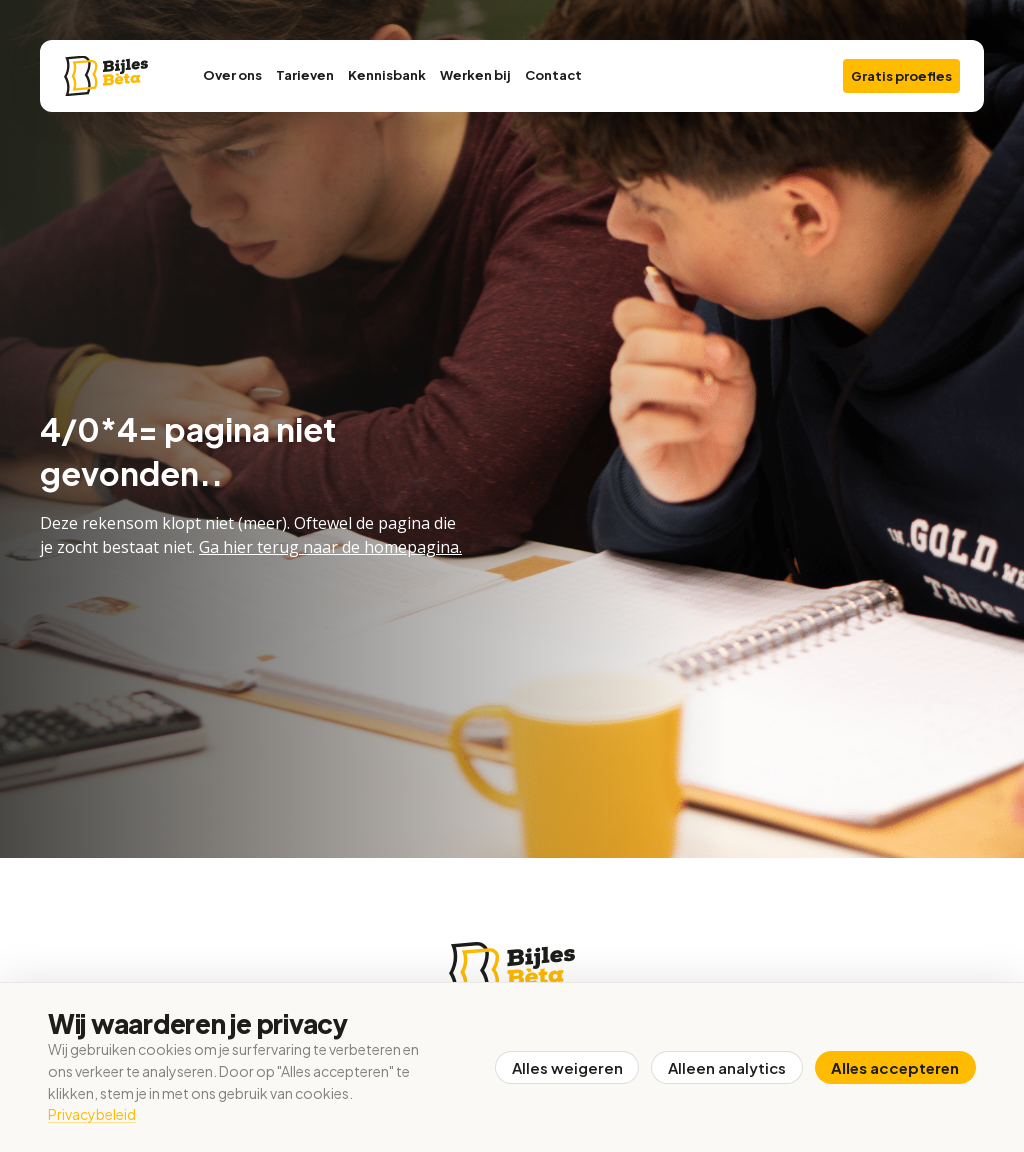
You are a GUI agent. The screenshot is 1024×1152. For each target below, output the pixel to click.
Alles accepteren (895, 1067)
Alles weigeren (565, 1067)
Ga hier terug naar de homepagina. (330, 547)
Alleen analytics (726, 1067)
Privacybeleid (92, 1114)
